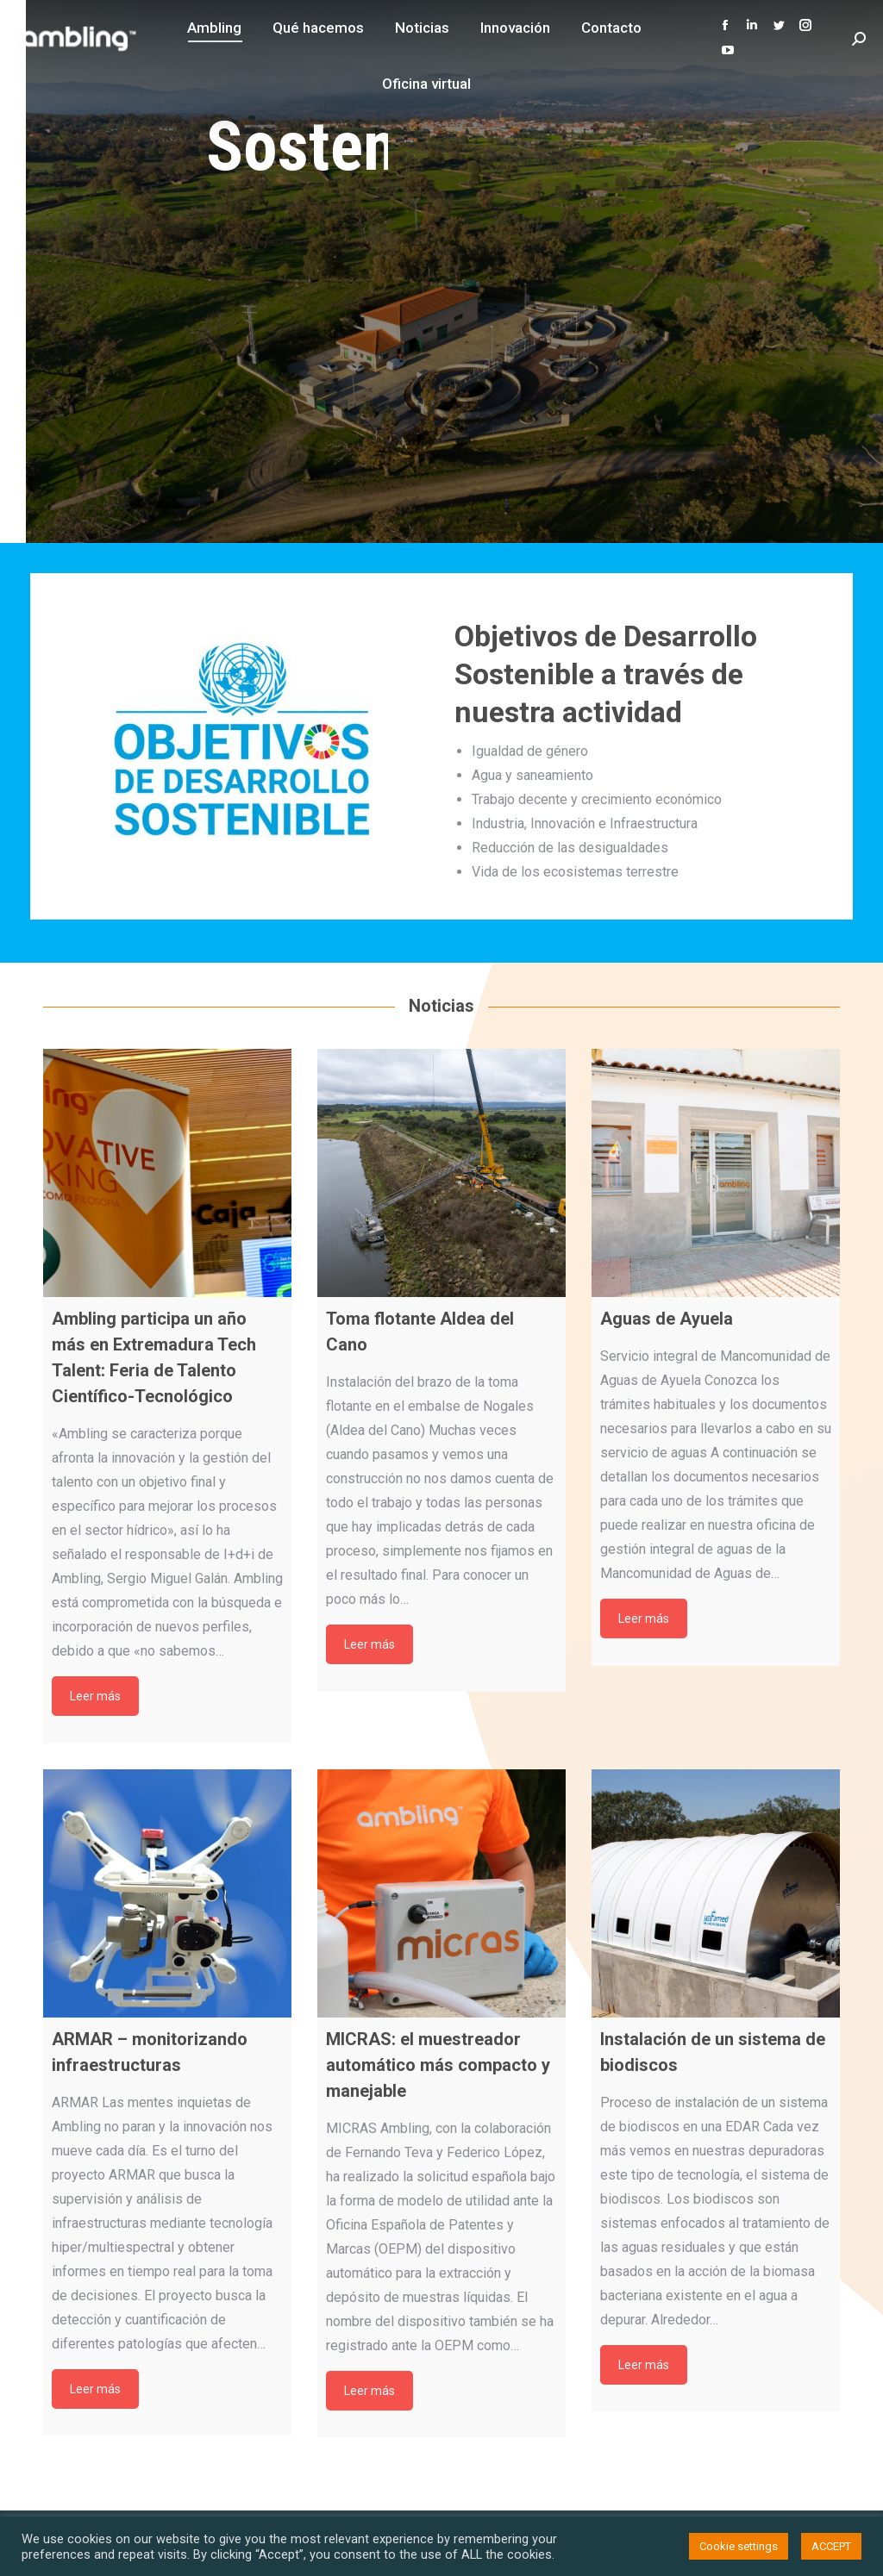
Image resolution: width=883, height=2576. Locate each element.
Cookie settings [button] (738, 2546)
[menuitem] (214, 28)
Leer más (95, 1696)
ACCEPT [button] (831, 2546)
